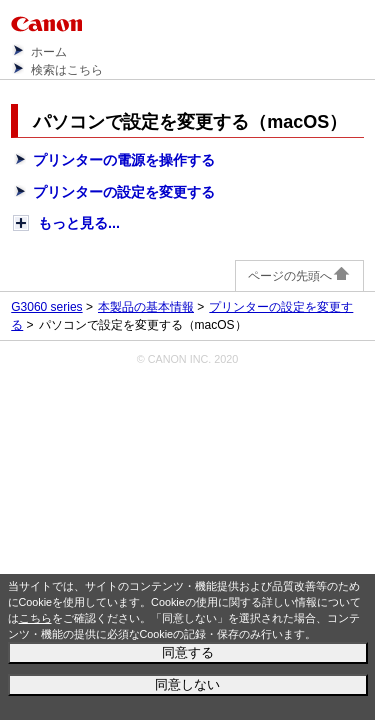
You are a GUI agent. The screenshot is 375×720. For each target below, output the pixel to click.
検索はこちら (67, 70)
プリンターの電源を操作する (124, 160)
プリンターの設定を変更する (124, 192)
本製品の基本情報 (146, 307)
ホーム (49, 52)
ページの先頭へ (299, 276)
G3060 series (46, 307)
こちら (35, 618)
